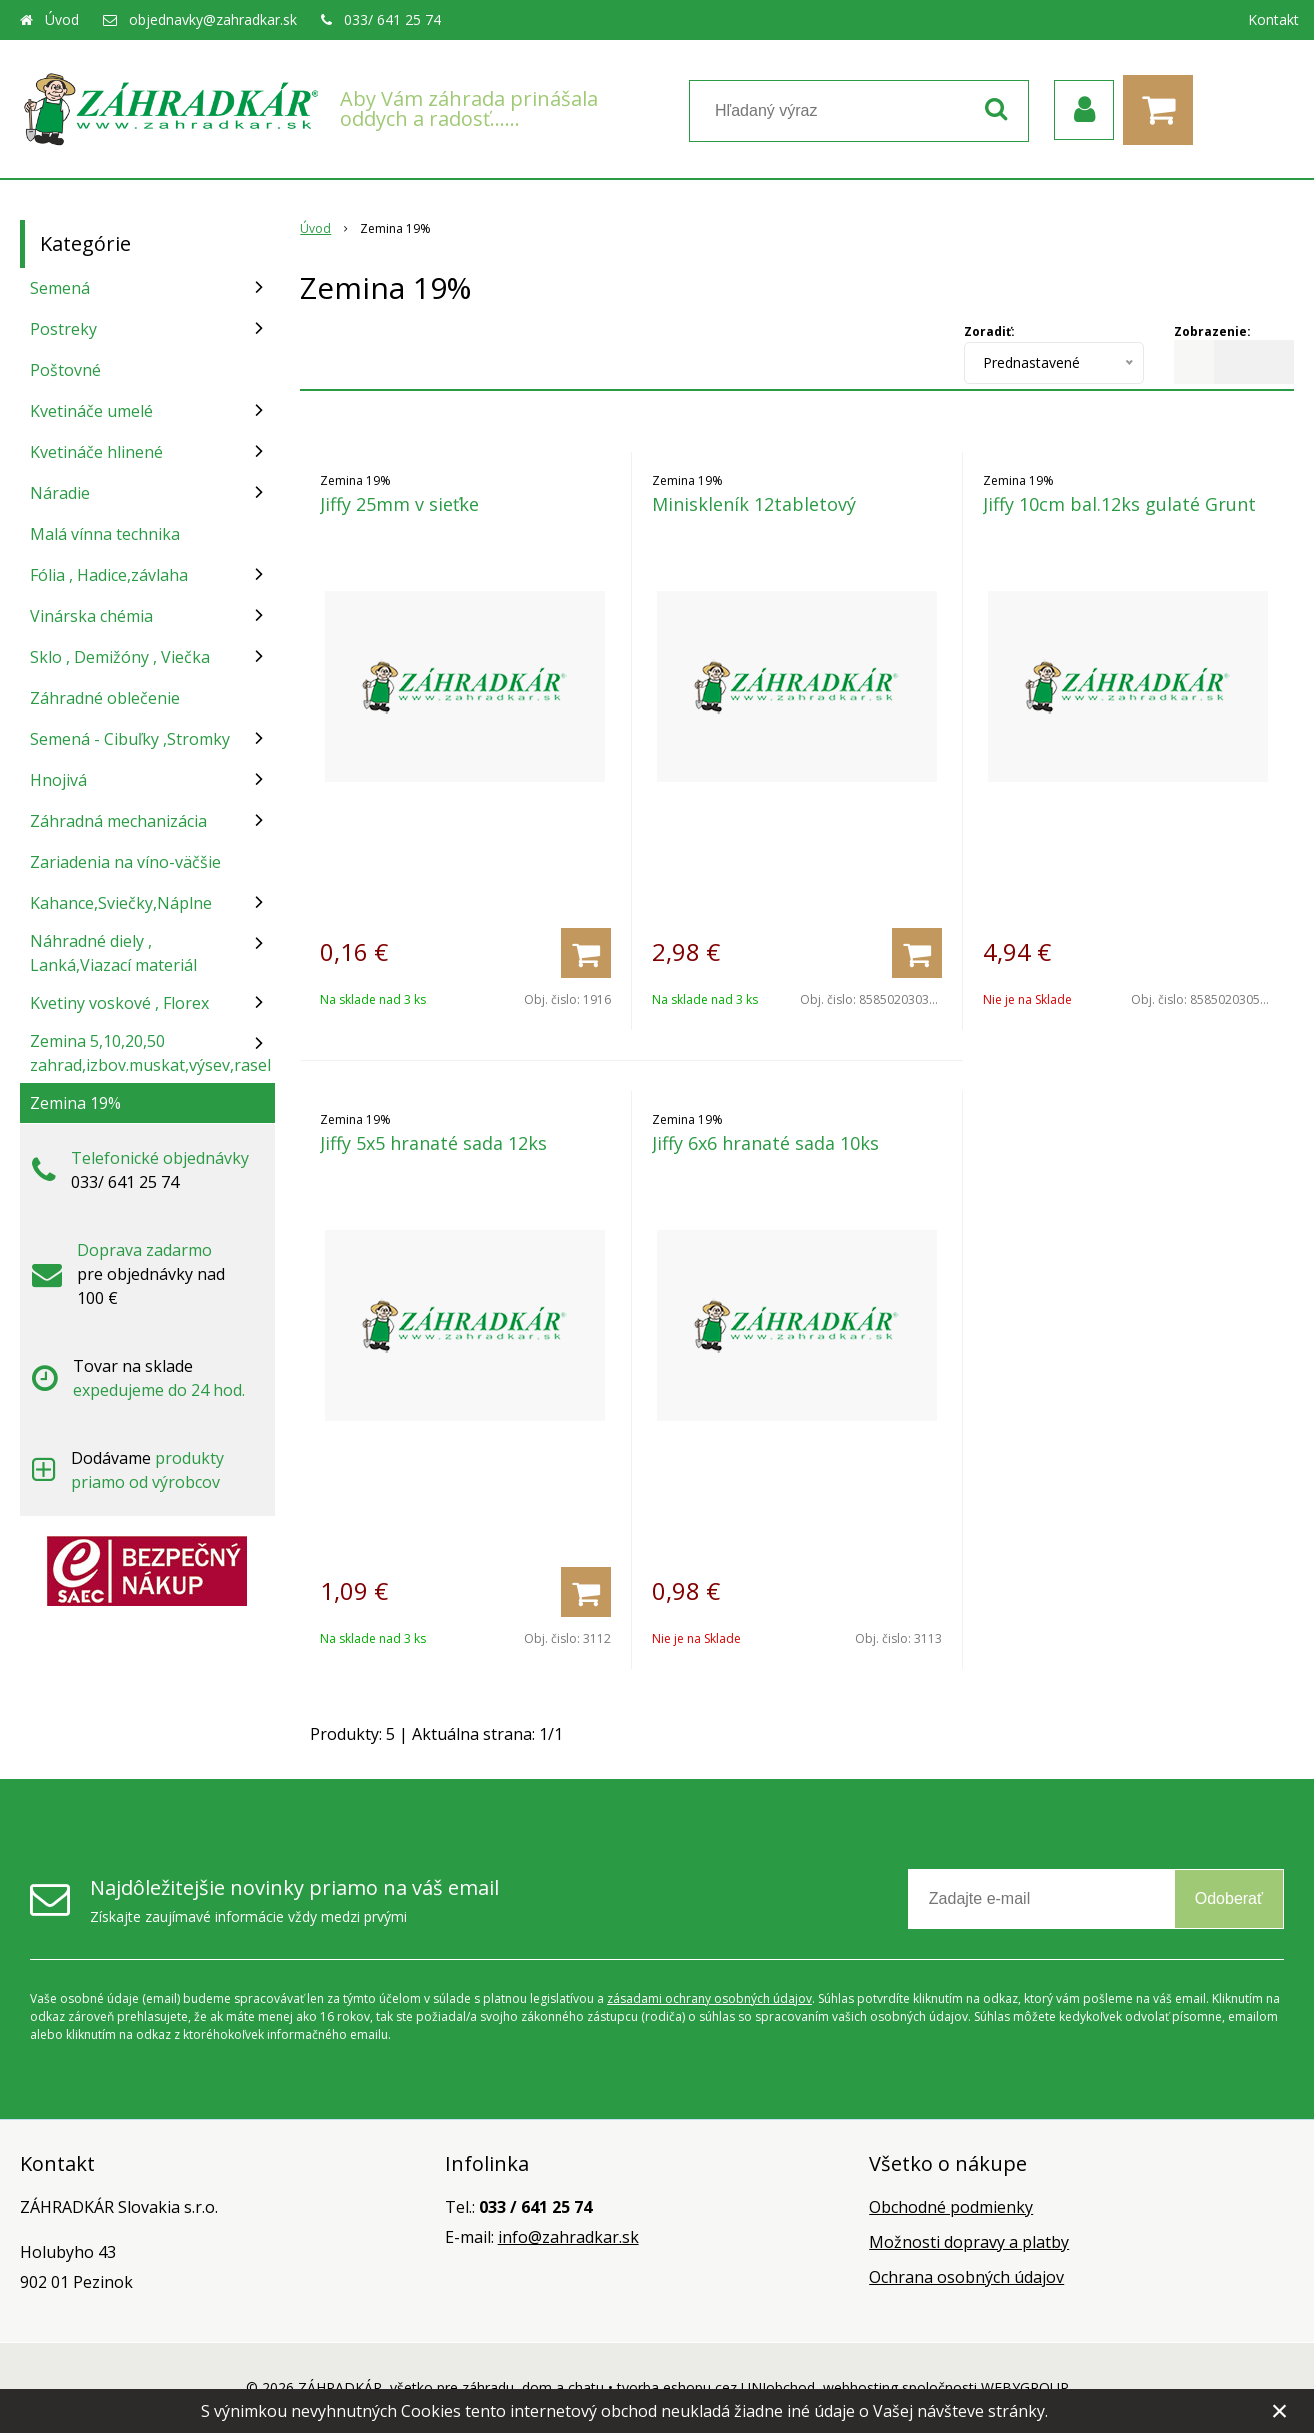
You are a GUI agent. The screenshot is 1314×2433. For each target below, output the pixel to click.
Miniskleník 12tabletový (754, 504)
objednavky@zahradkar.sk (213, 19)
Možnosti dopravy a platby (969, 2242)
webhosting (860, 2387)
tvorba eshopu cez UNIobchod (716, 2387)
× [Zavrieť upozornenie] (1280, 2410)
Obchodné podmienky (951, 2207)
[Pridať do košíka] (586, 953)
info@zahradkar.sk (568, 2237)
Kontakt (1273, 19)
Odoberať (1229, 1898)
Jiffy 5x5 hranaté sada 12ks (433, 1143)
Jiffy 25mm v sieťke (399, 504)
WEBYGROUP (1025, 2387)
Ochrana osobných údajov (966, 2277)
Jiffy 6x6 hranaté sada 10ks (765, 1143)
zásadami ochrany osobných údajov (709, 1998)
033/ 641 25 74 (392, 19)
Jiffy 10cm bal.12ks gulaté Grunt (1119, 504)
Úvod (62, 19)
